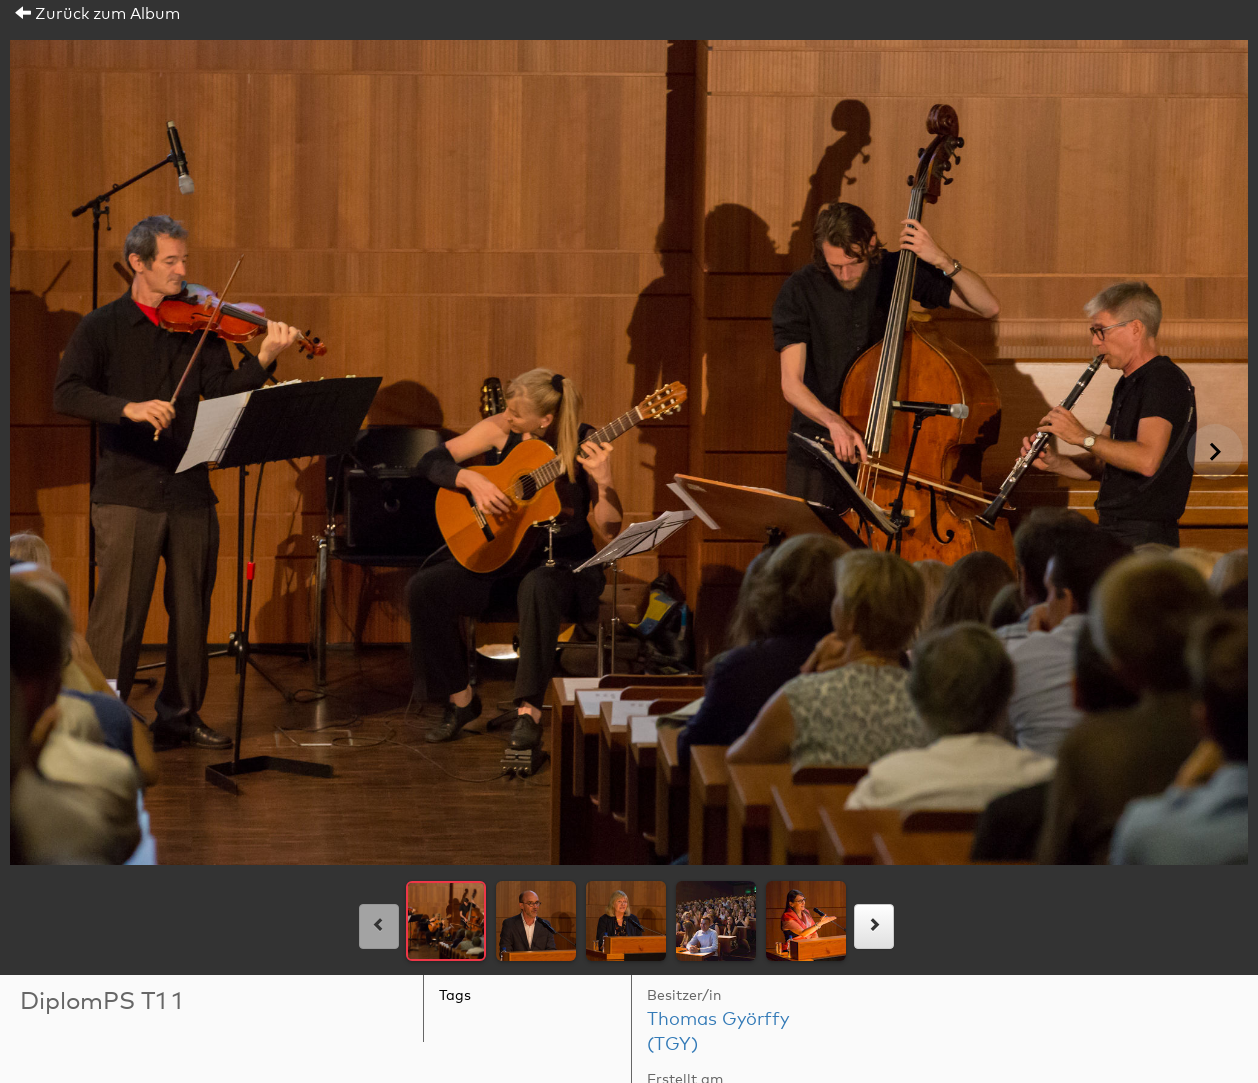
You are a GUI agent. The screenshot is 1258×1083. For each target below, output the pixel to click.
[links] (379, 926)
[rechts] (874, 926)
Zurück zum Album (97, 14)
